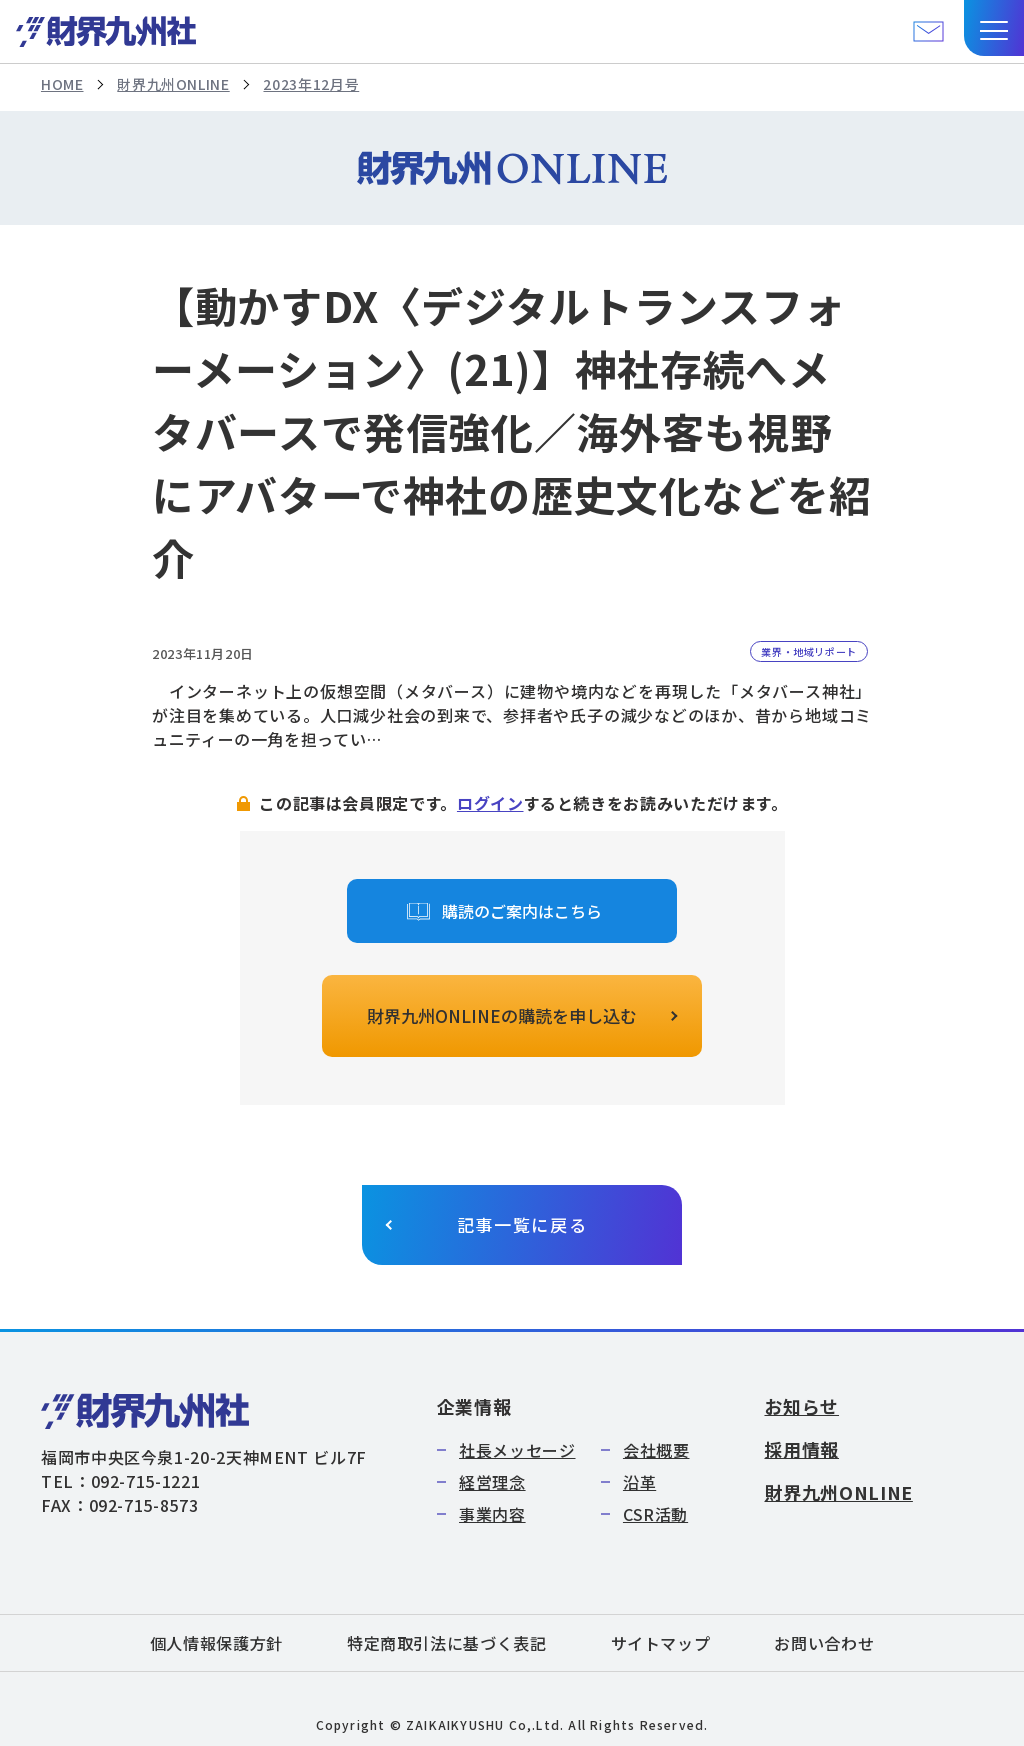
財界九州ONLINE (173, 84)
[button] (994, 28)
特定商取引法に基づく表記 (447, 1643)
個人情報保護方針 (216, 1643)
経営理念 (492, 1482)
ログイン (490, 803)
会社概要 (656, 1450)
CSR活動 (655, 1514)
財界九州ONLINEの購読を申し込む (502, 1015)
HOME (62, 84)
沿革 (639, 1482)
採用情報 (801, 1449)
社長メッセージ (517, 1450)
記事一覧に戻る (522, 1224)
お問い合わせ (824, 1643)
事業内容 (492, 1514)
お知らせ (801, 1406)
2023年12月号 (311, 84)
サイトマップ (661, 1643)
